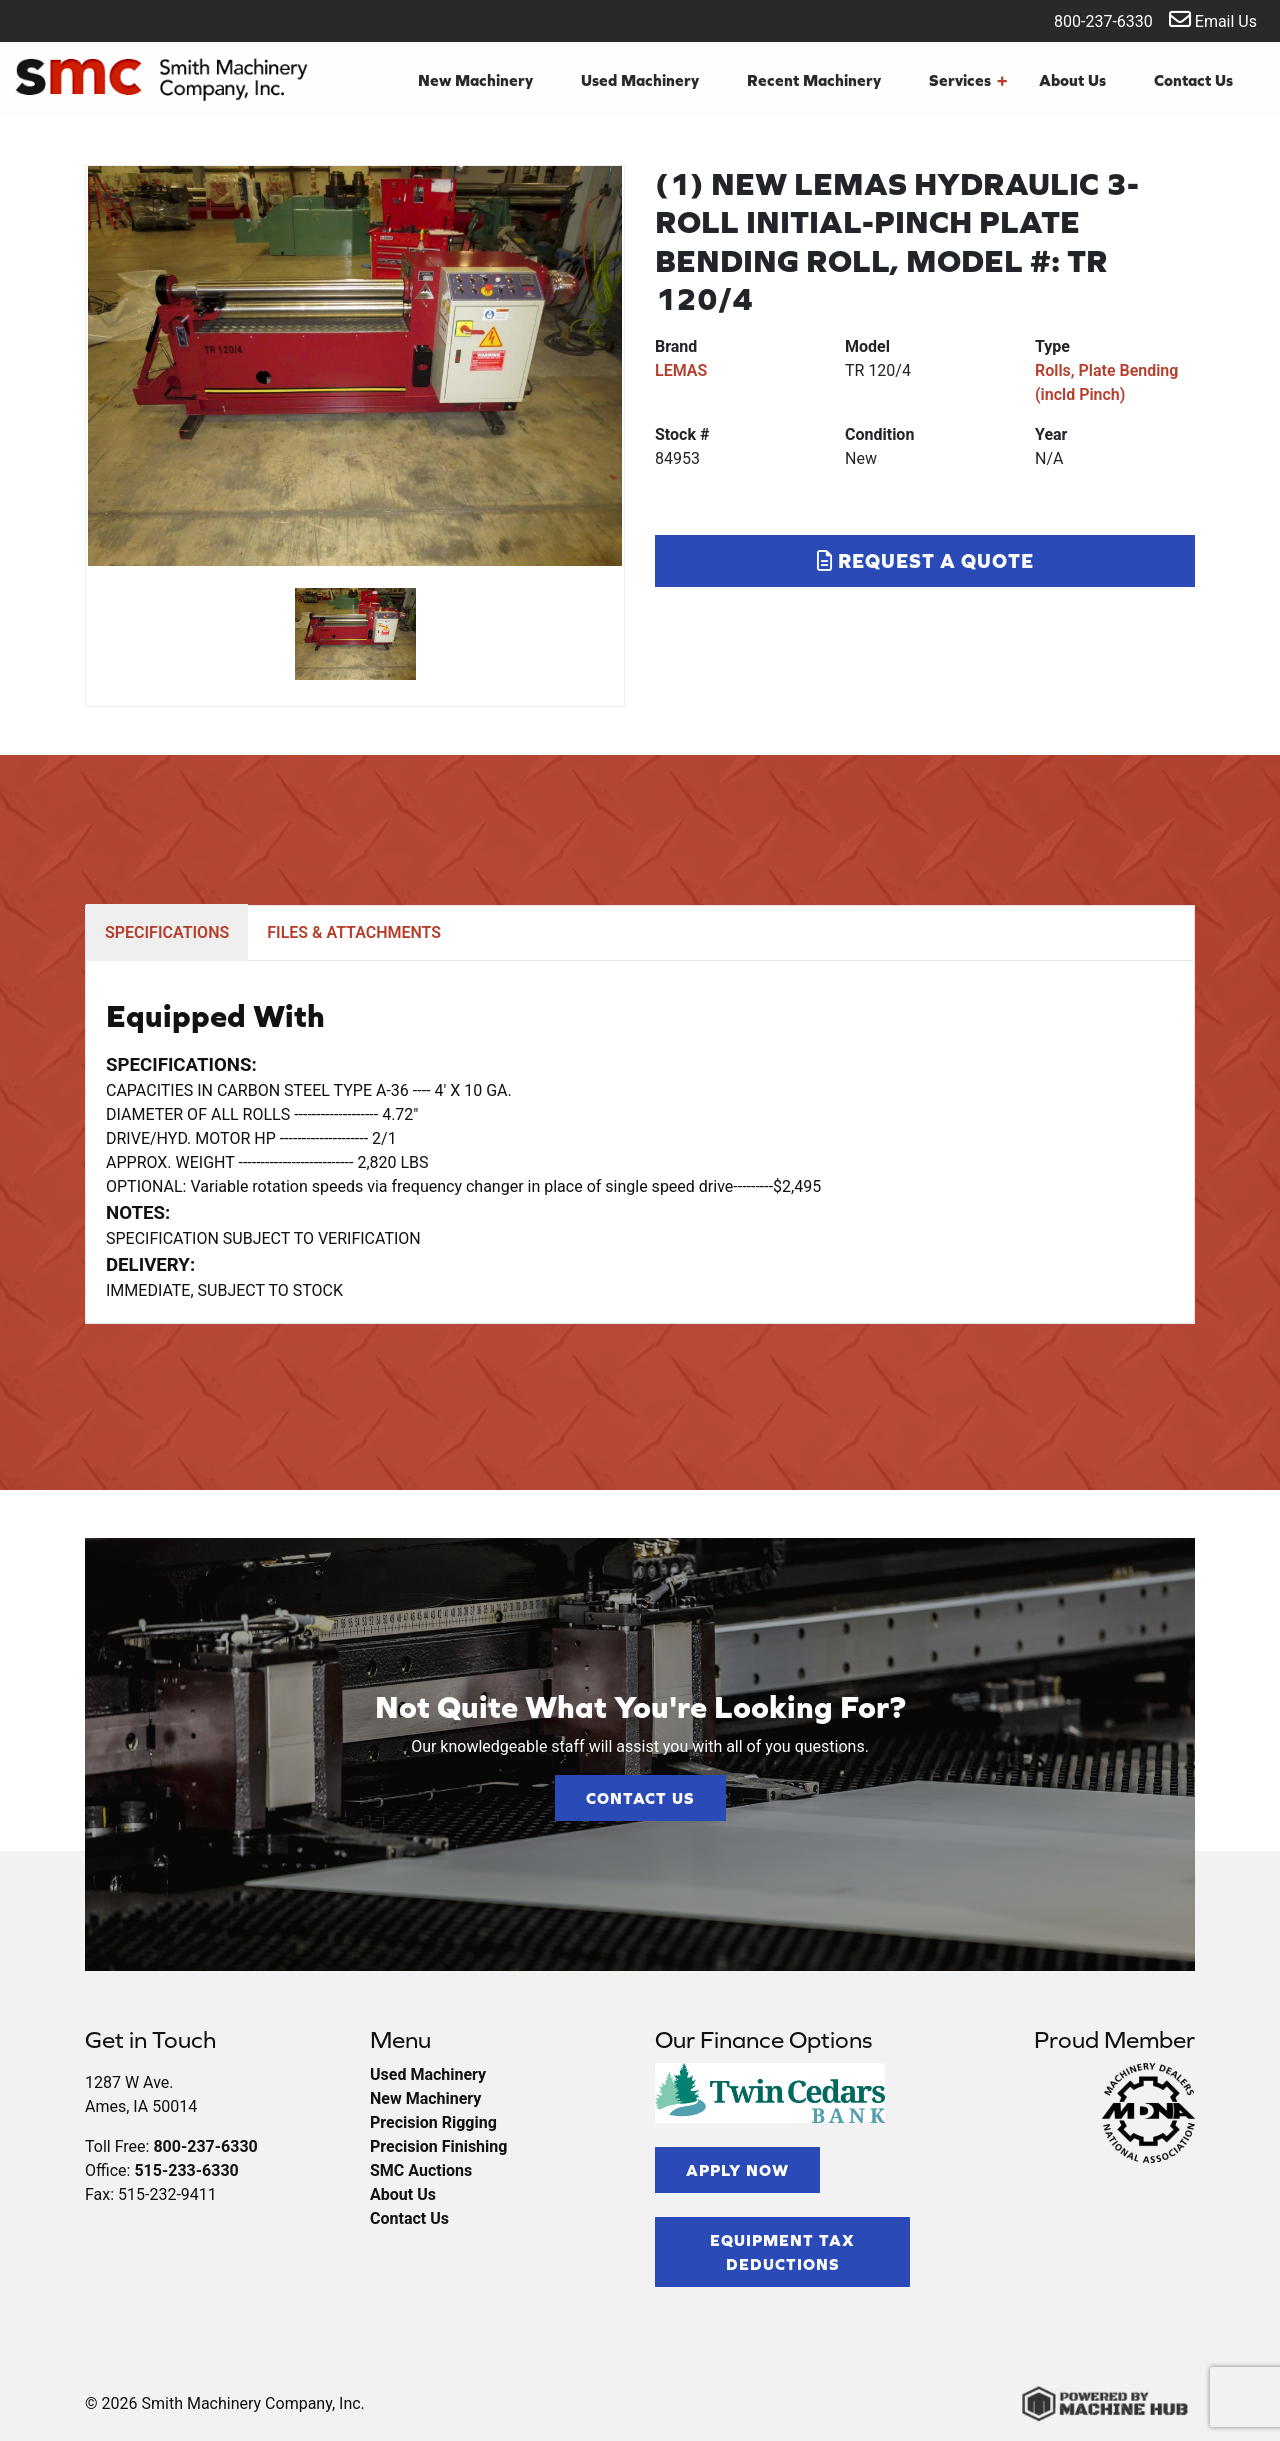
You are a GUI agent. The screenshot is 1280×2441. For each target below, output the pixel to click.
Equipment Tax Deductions (782, 2252)
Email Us (1213, 19)
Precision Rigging (433, 2122)
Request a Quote (925, 560)
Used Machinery (640, 80)
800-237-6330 (1090, 19)
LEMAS (681, 370)
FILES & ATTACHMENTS (354, 932)
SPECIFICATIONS (167, 932)
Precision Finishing (438, 2146)
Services (968, 80)
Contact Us (1193, 80)
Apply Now (737, 2170)
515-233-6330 (186, 2170)
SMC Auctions (421, 2170)
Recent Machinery (814, 80)
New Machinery (475, 80)
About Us (1072, 80)
